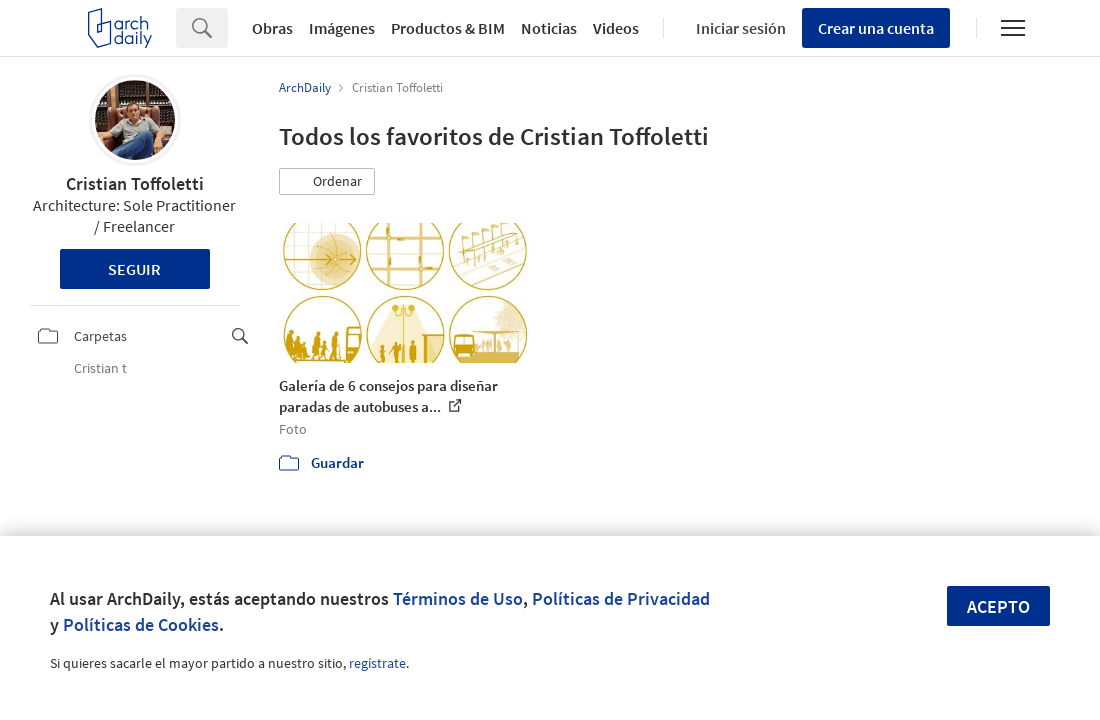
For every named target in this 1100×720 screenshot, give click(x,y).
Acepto (998, 606)
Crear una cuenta (876, 28)
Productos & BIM (448, 28)
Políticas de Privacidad (621, 598)
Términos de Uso (458, 598)
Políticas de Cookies (141, 624)
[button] (327, 182)
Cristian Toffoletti (135, 183)
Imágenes (342, 28)
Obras (272, 28)
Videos (616, 28)
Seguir (134, 269)
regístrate (377, 663)
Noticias (549, 28)
